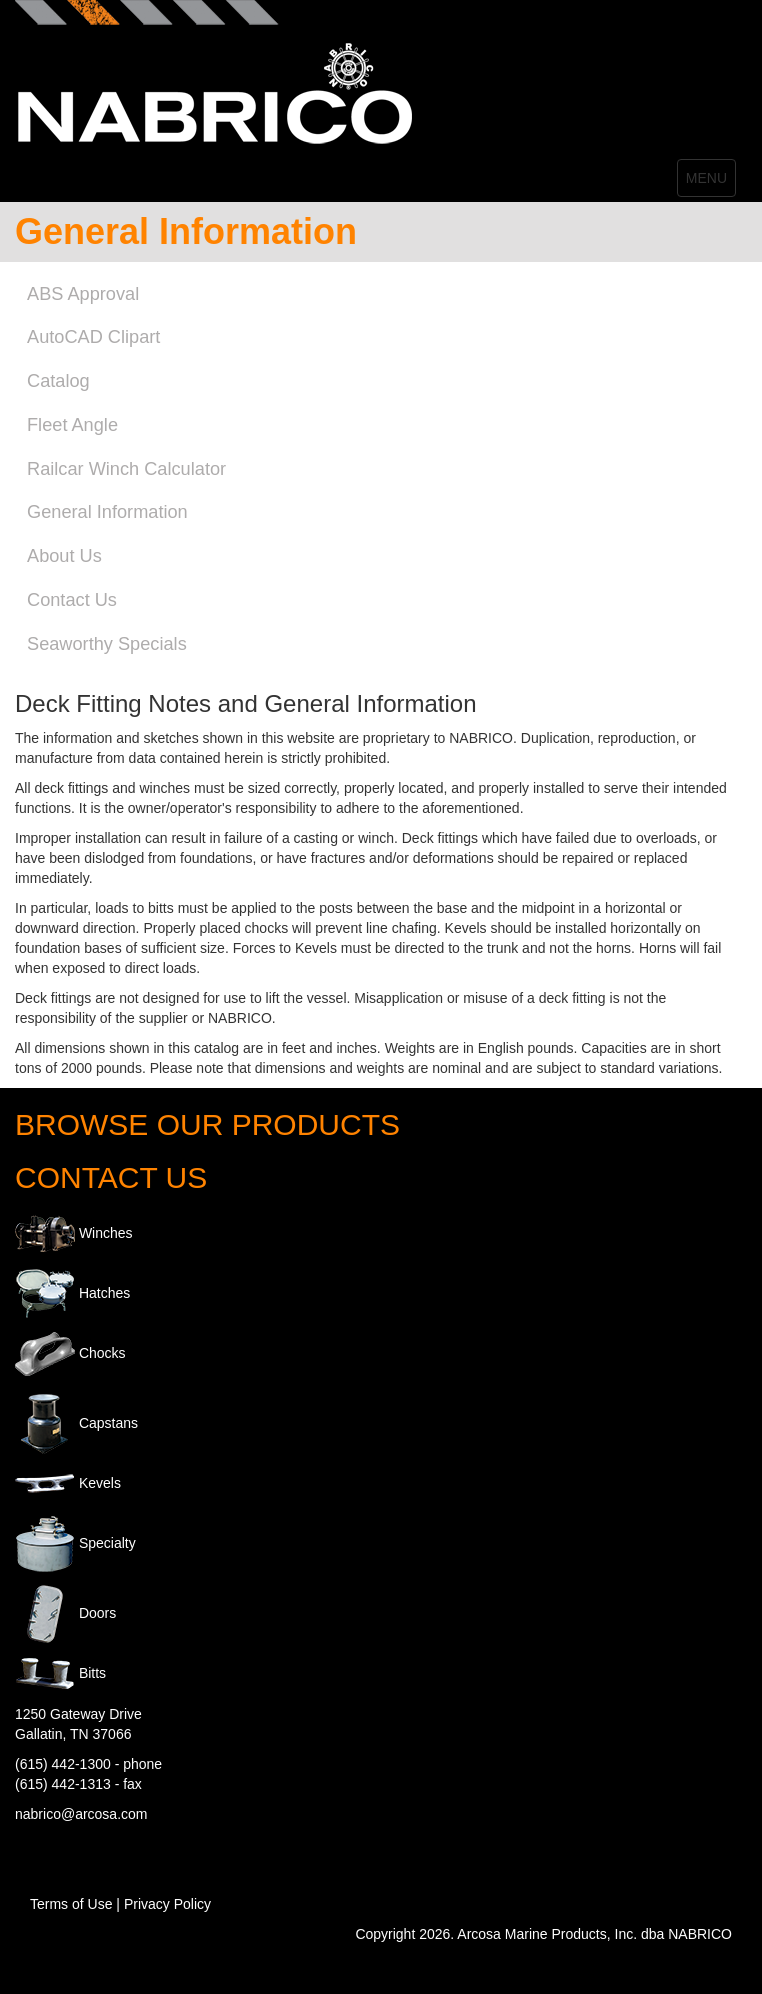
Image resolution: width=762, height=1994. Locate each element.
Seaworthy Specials (107, 644)
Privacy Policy (167, 1904)
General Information (107, 512)
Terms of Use (71, 1904)
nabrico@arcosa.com (81, 1814)
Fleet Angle (72, 425)
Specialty (107, 1543)
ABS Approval (83, 294)
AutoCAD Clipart (93, 337)
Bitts (92, 1673)
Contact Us (72, 600)
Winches (106, 1233)
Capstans (108, 1423)
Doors (97, 1613)
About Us (64, 556)
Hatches (104, 1293)
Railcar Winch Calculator (126, 469)
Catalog (58, 381)
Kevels (100, 1483)
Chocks (102, 1353)
